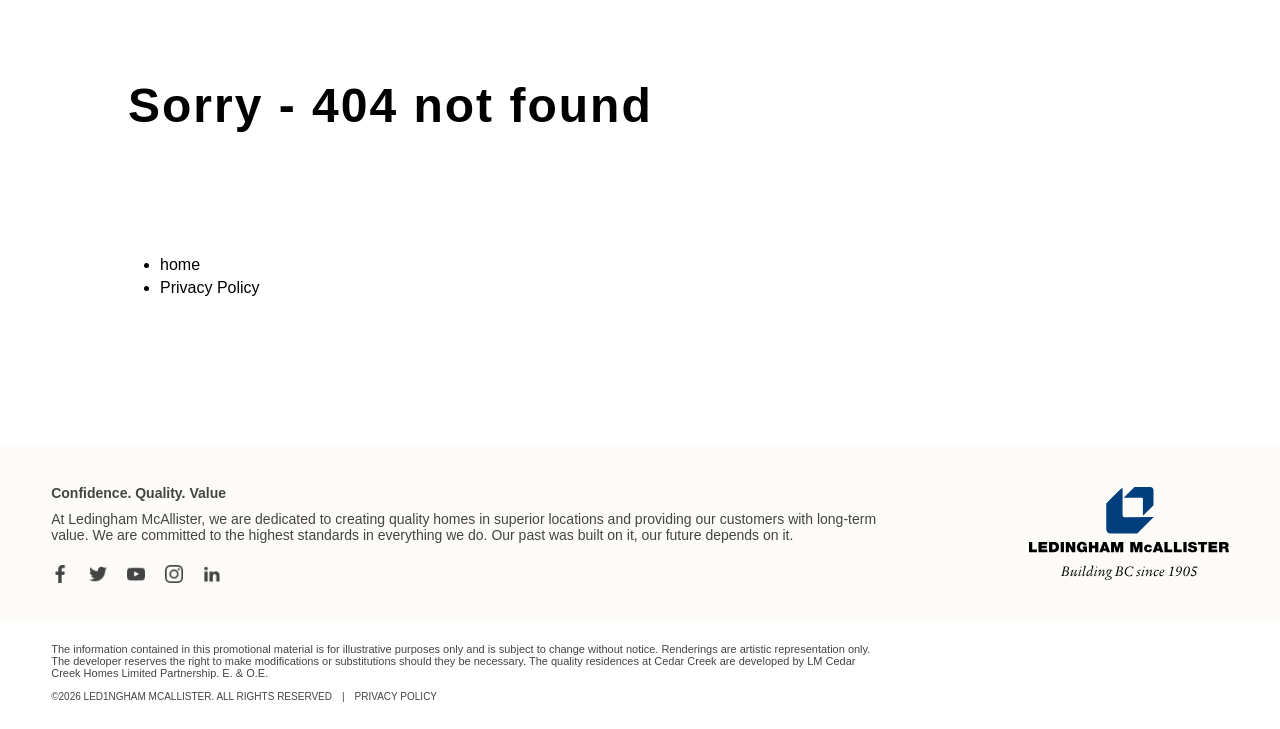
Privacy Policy (210, 287)
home (180, 264)
